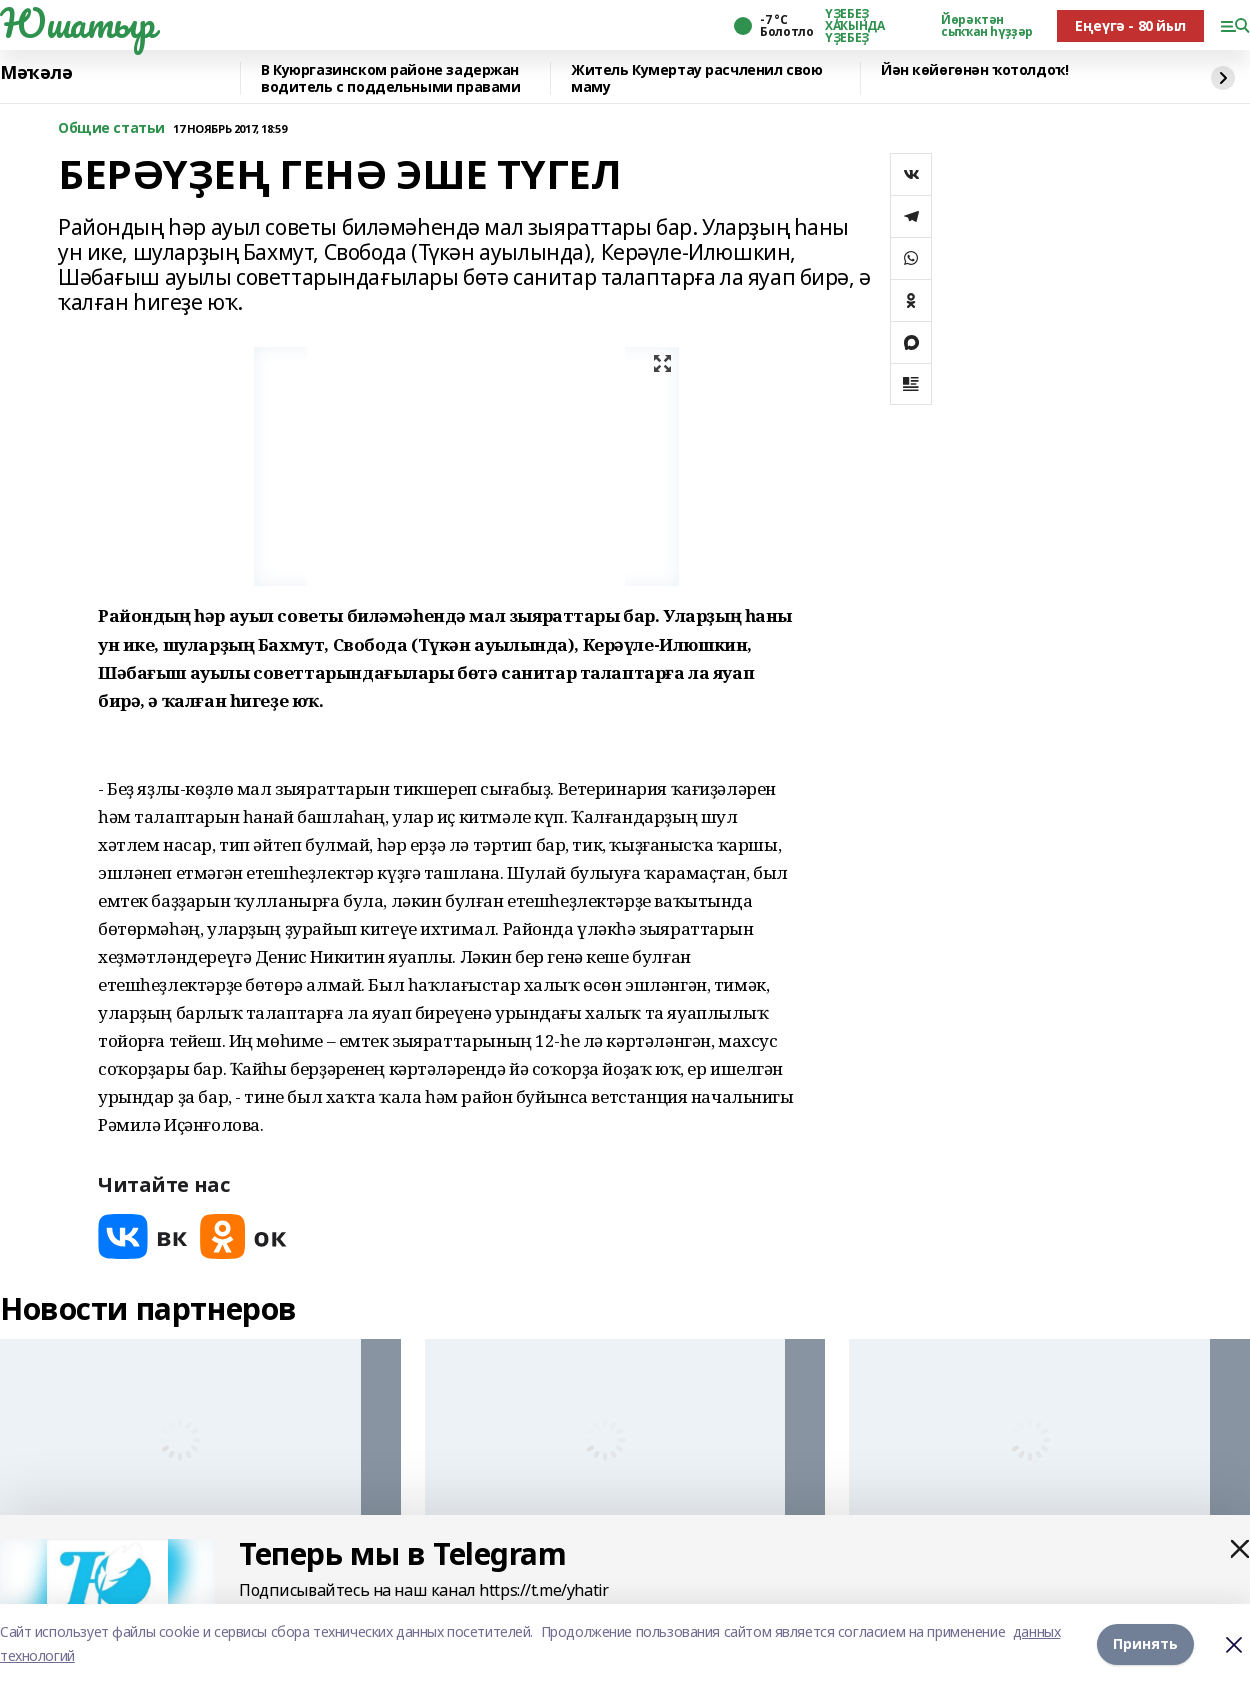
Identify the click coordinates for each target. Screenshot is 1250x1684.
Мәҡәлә (36, 73)
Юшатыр (77, 23)
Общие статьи (111, 128)
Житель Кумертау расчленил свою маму (696, 78)
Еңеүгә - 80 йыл (1130, 25)
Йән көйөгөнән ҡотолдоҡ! (974, 70)
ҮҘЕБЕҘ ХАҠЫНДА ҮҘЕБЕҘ (854, 26)
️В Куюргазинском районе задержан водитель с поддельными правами (390, 78)
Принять (1145, 1643)
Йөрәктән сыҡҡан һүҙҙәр (987, 26)
